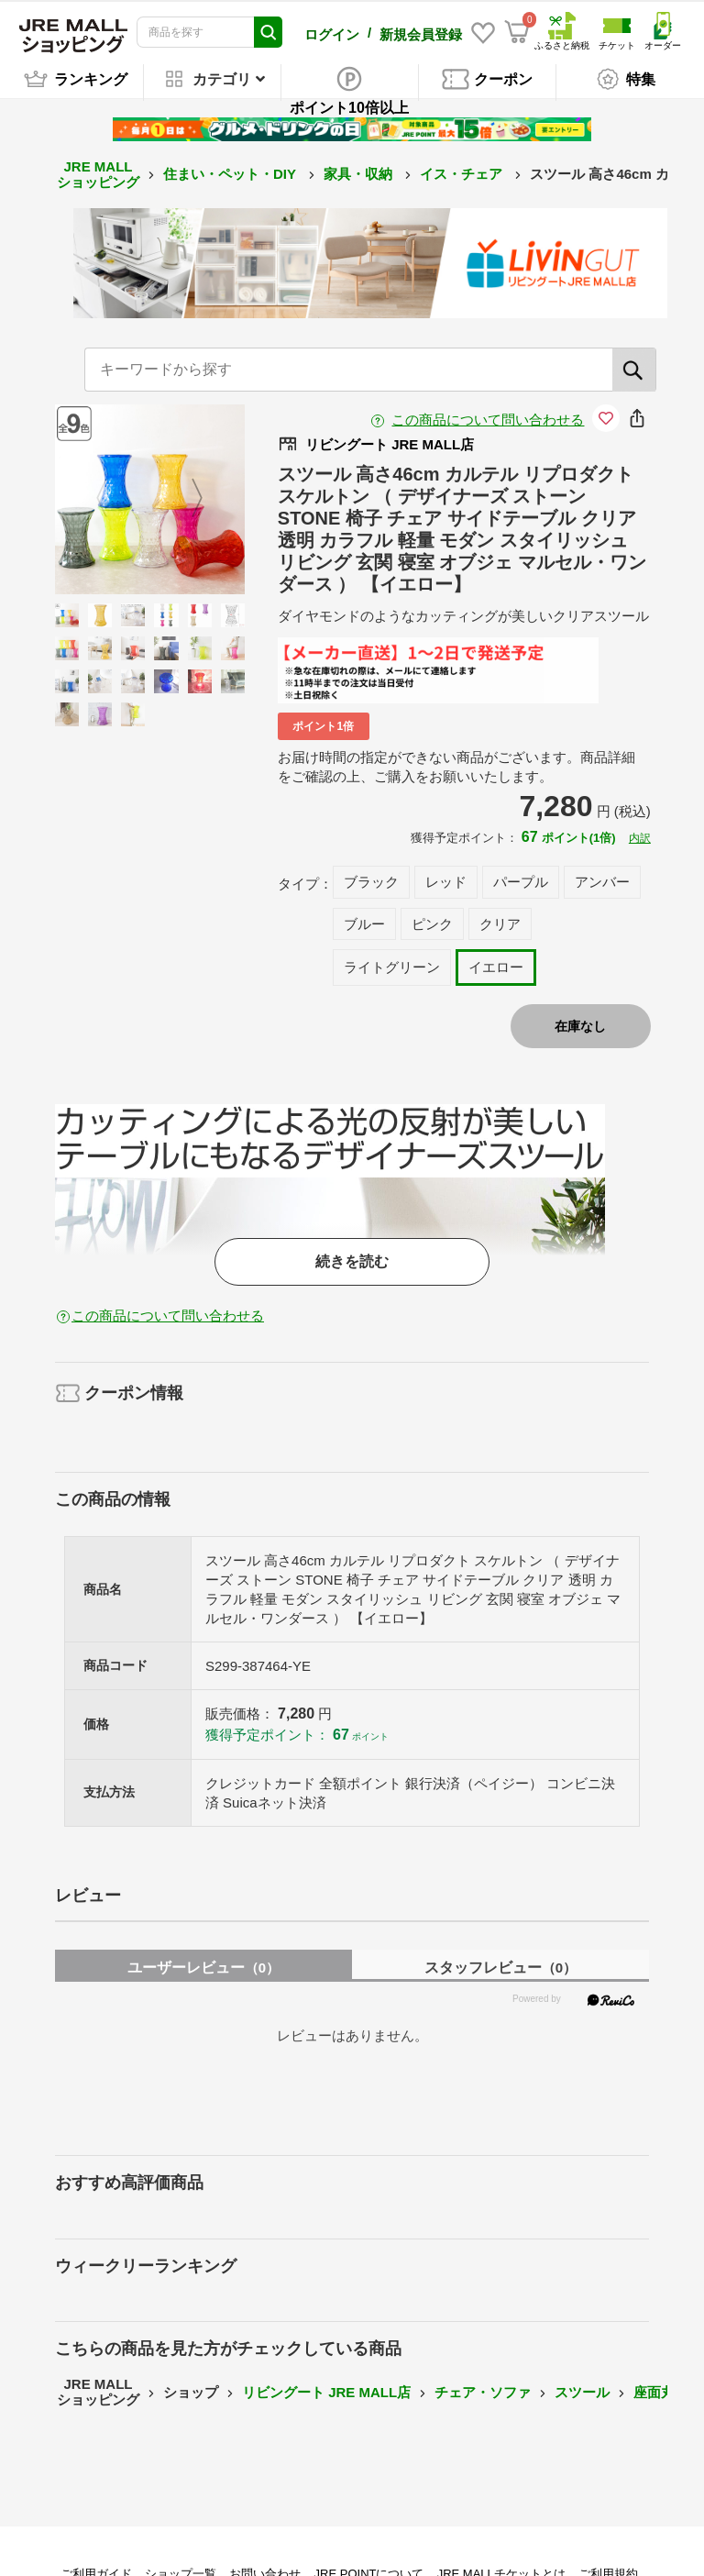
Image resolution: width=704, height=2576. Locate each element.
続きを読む (352, 1261)
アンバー (602, 882)
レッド (446, 882)
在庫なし (580, 1026)
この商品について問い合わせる (487, 419)
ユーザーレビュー (203, 1967)
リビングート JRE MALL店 (326, 2392)
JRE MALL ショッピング (98, 174)
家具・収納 (360, 174)
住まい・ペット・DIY (231, 174)
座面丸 (654, 2392)
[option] (150, 499)
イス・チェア (463, 174)
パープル (520, 882)
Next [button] (186, 499)
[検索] (634, 370)
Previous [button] (113, 499)
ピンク (432, 924)
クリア (500, 924)
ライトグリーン (392, 967)
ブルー (364, 924)
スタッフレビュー (500, 1967)
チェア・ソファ (482, 2392)
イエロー (495, 967)
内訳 (640, 838)
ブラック (371, 882)
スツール (582, 2392)
